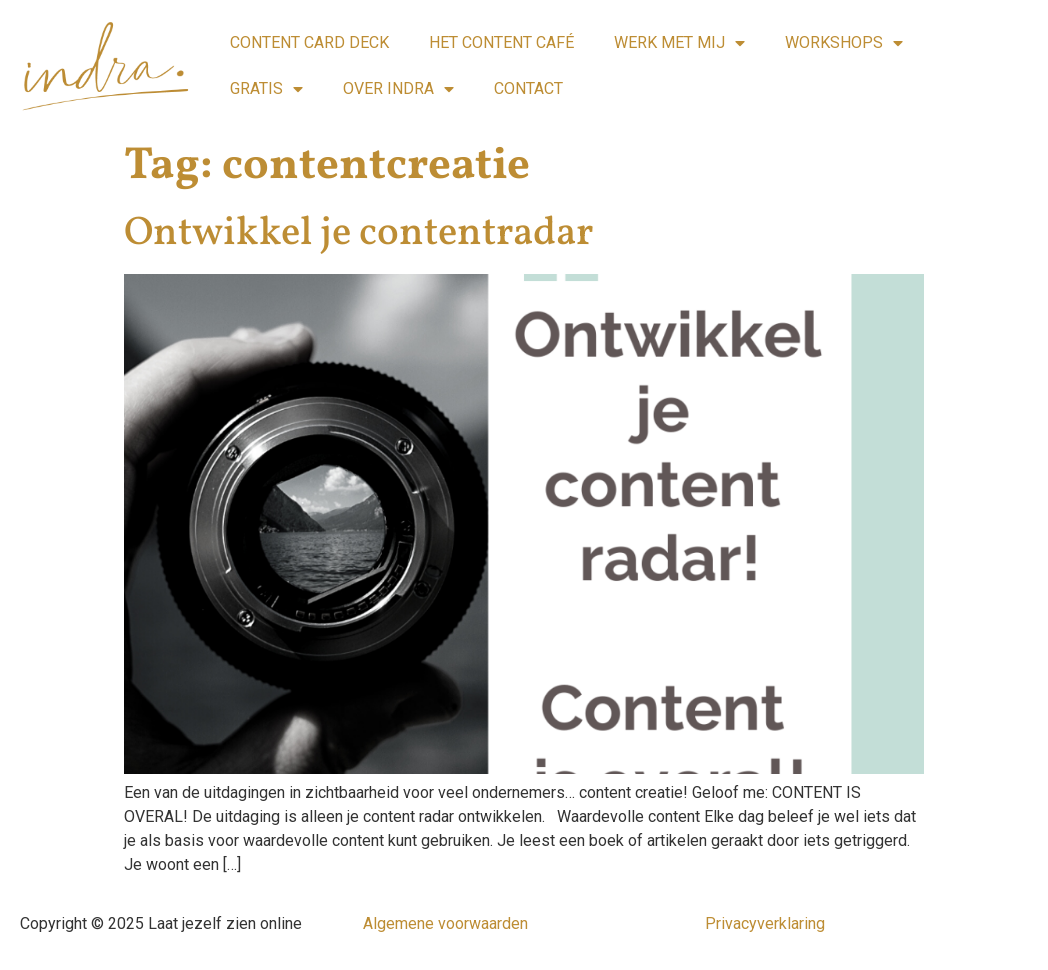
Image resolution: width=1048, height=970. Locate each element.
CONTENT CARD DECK (309, 42)
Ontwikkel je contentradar (358, 234)
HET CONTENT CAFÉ (501, 42)
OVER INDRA (398, 89)
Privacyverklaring (765, 923)
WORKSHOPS (844, 43)
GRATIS (266, 89)
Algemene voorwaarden (445, 923)
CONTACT (528, 88)
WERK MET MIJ (679, 43)
